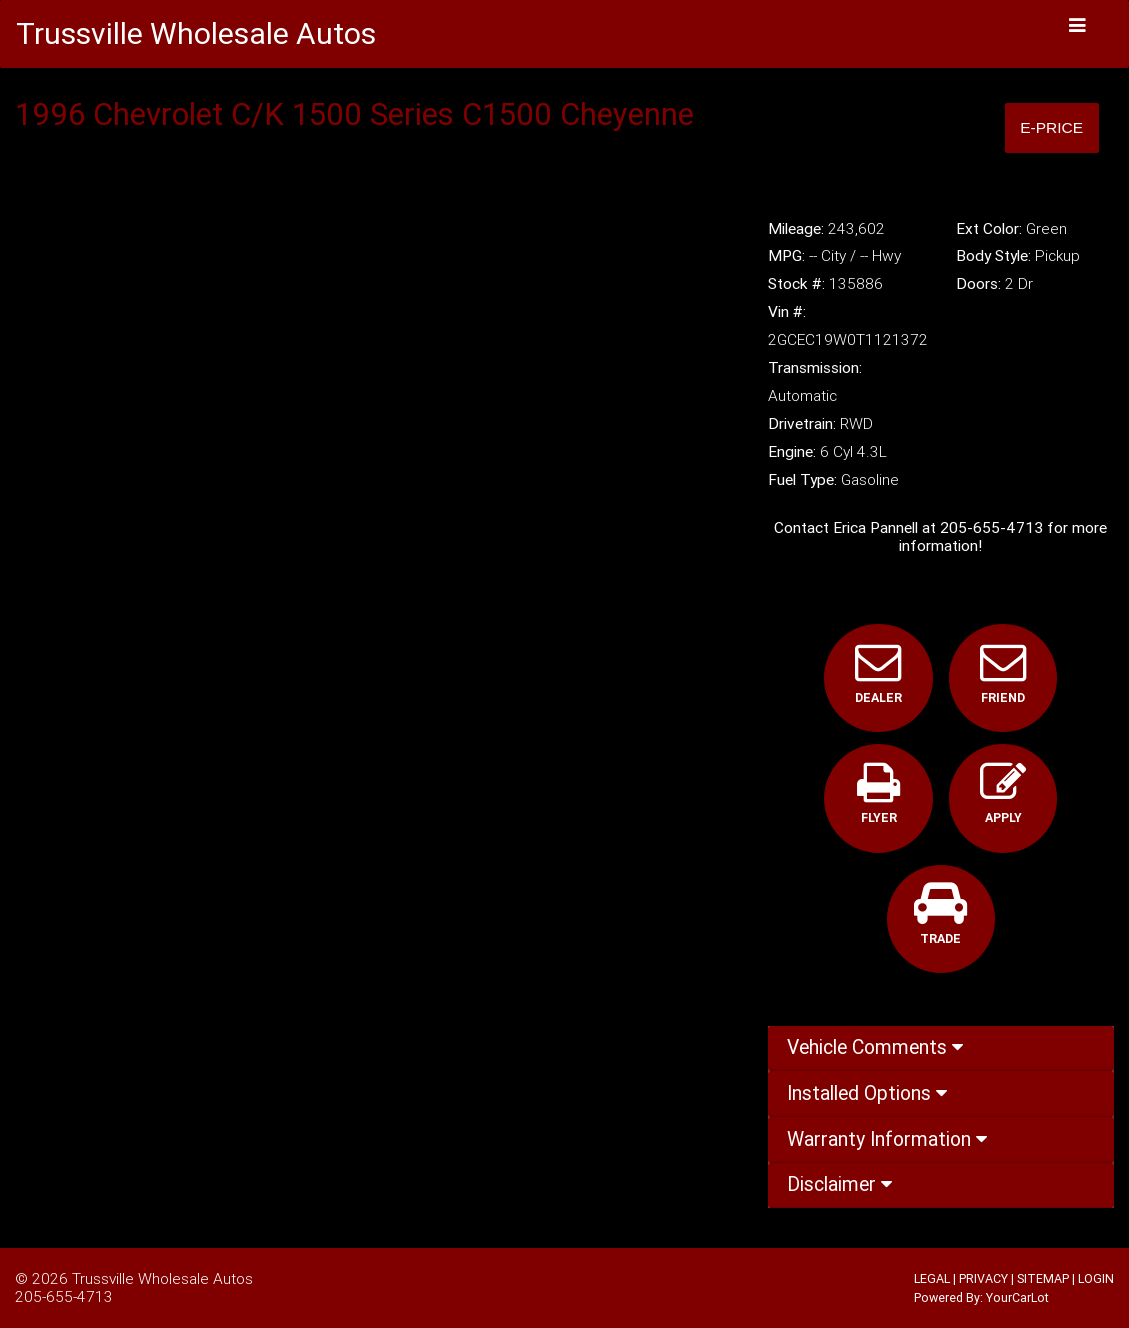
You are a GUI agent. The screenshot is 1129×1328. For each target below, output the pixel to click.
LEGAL (932, 1278)
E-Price (1051, 127)
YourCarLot (1017, 1297)
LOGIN (1096, 1278)
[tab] (941, 1049)
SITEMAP (1043, 1278)
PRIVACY (983, 1278)
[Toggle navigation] (1078, 25)
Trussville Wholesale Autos (162, 1278)
